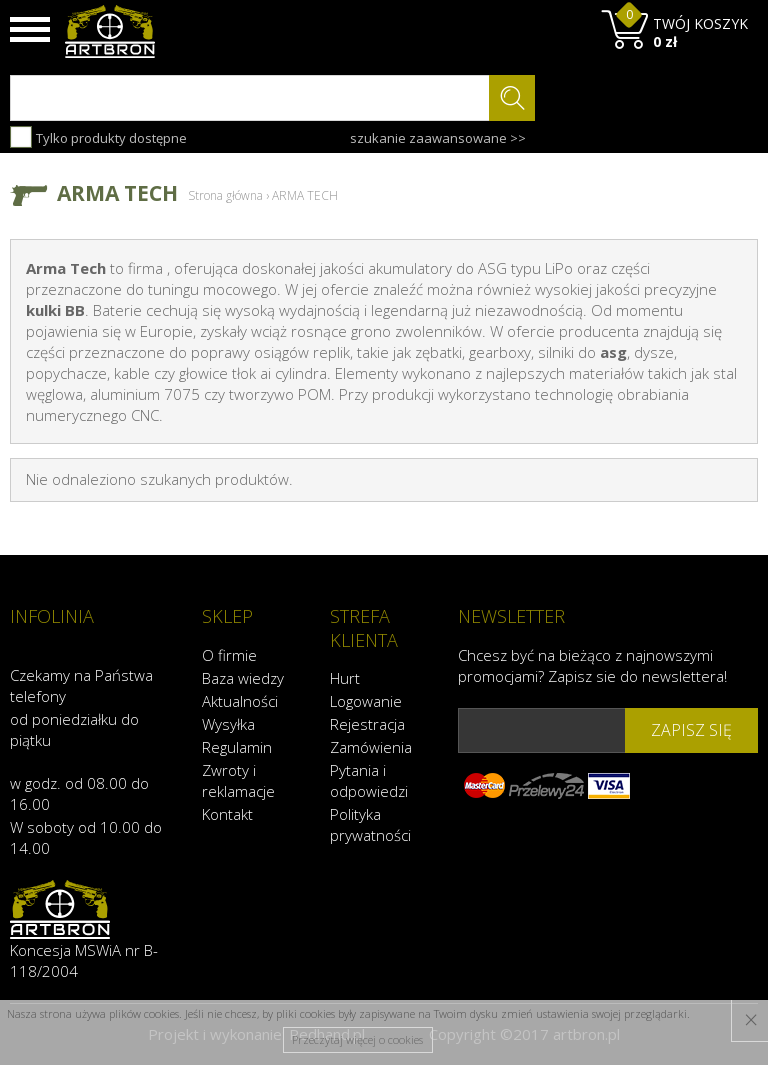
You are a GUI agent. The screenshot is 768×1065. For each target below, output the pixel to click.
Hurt (345, 678)
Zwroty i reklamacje (238, 780)
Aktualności (240, 701)
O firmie (229, 655)
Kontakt (227, 814)
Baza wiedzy (243, 678)
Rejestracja (367, 724)
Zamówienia (371, 747)
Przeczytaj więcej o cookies (357, 1039)
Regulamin (237, 747)
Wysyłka (228, 724)
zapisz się (691, 730)
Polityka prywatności (370, 824)
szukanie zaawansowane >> (438, 138)
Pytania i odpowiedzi (369, 780)
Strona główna (225, 195)
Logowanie (366, 701)
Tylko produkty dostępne (98, 137)
